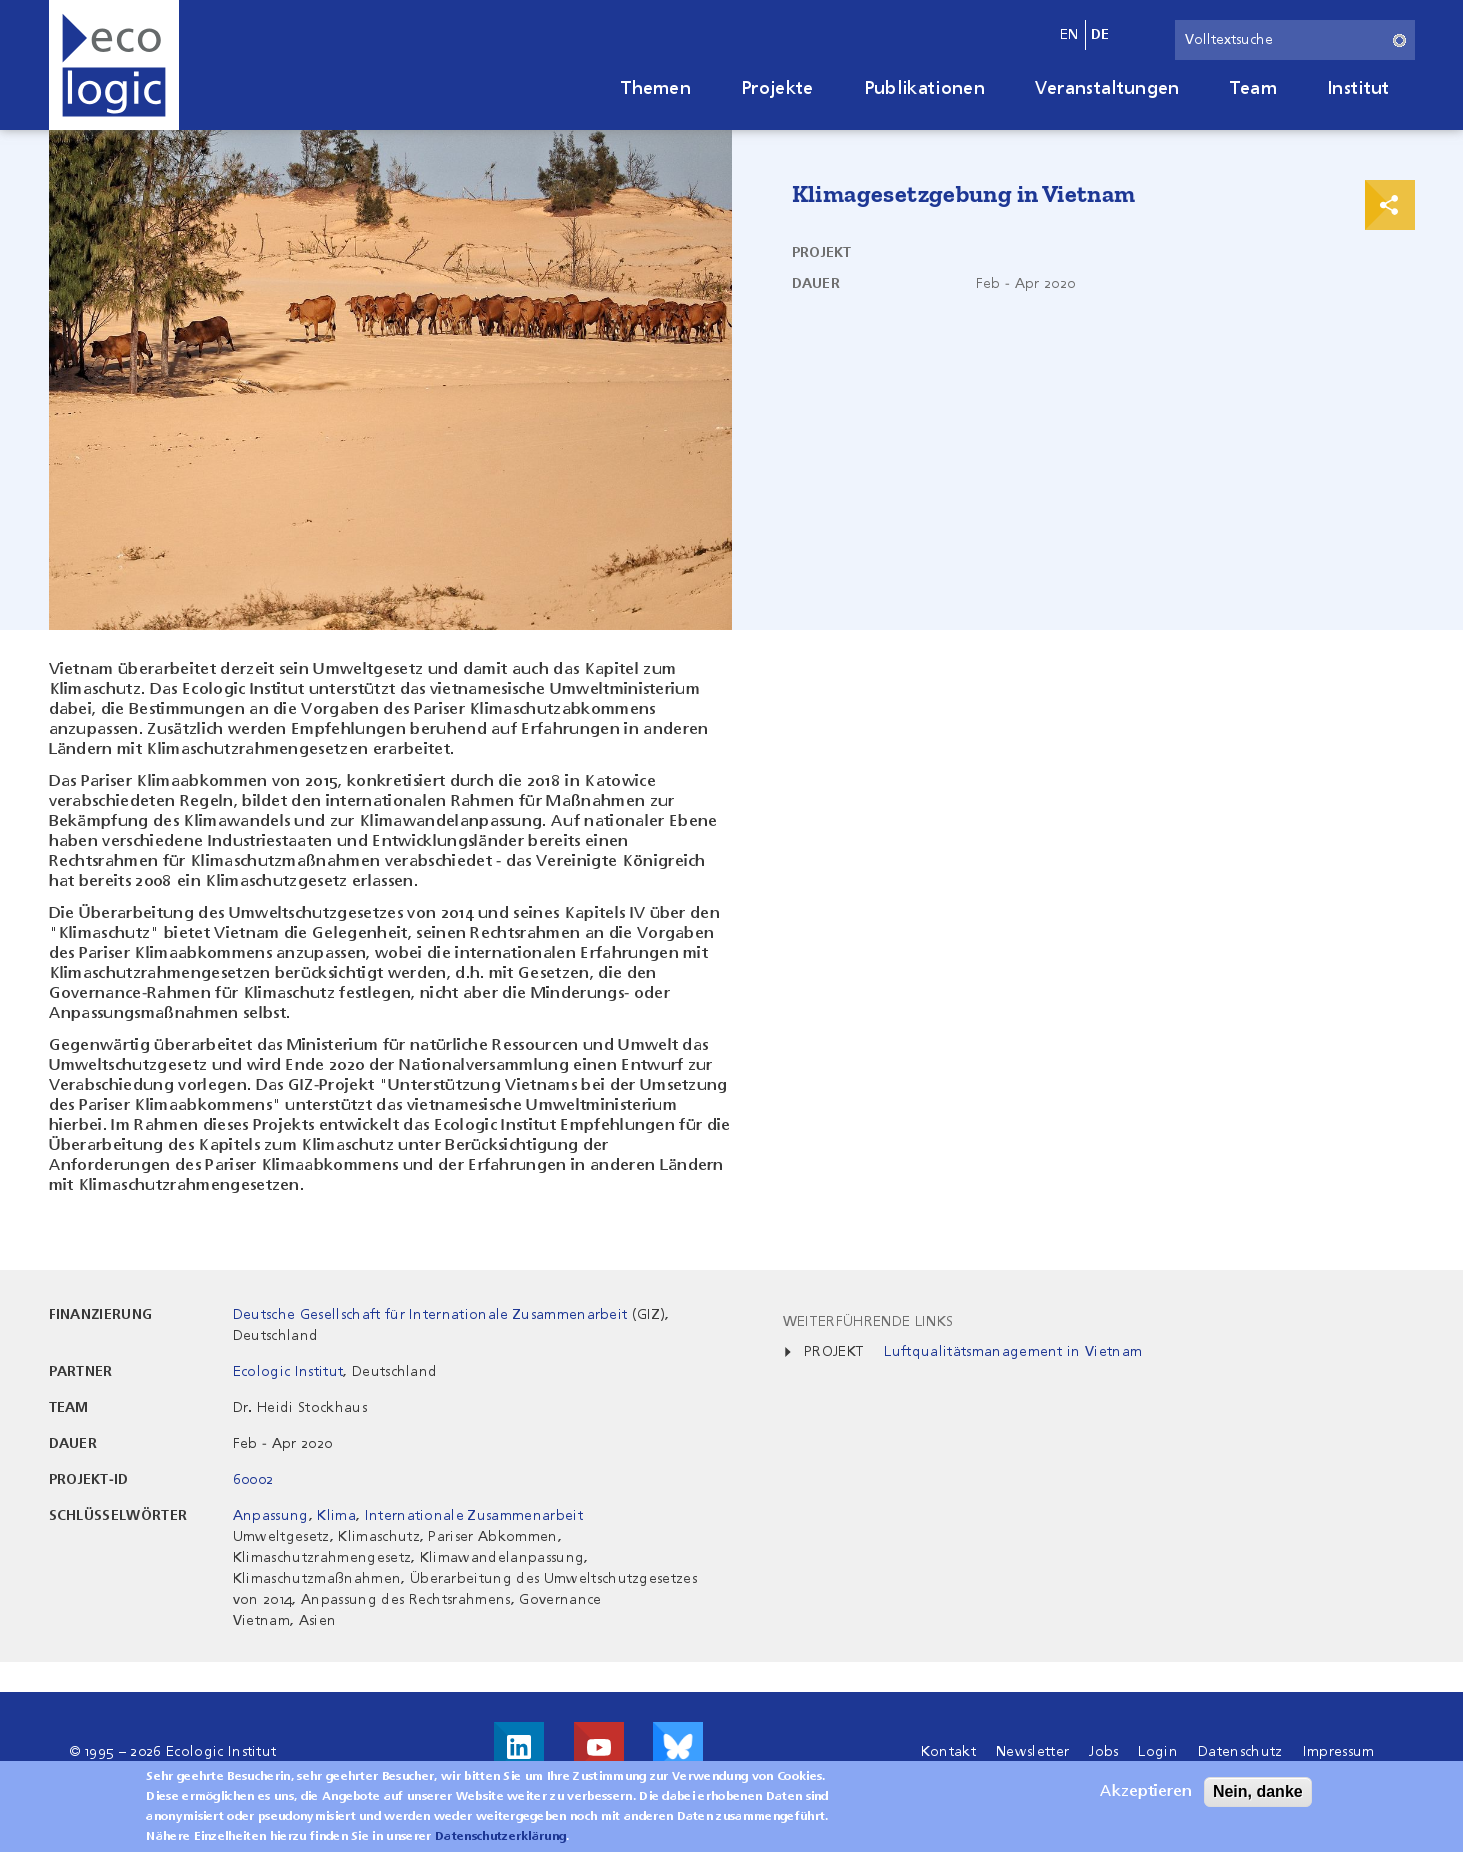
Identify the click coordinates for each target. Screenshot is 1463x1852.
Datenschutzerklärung (500, 1842)
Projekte (777, 89)
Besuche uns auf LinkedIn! (519, 1747)
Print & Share (1390, 205)
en (1069, 35)
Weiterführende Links (868, 1322)
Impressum (1339, 1752)
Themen (656, 89)
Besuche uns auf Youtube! (599, 1747)
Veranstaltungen (1107, 89)
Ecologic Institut (288, 1372)
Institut (1358, 89)
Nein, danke (1258, 1796)
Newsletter (1032, 1752)
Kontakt (948, 1752)
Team (1253, 89)
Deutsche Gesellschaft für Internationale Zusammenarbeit (430, 1315)
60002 (253, 1480)
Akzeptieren (1146, 1797)
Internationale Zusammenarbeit (474, 1516)
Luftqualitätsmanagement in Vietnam (1013, 1352)
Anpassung (271, 1516)
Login (1158, 1752)
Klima (336, 1516)
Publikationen (924, 89)
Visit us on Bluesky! (678, 1747)
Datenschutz (1240, 1752)
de (1100, 35)
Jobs (1103, 1752)
